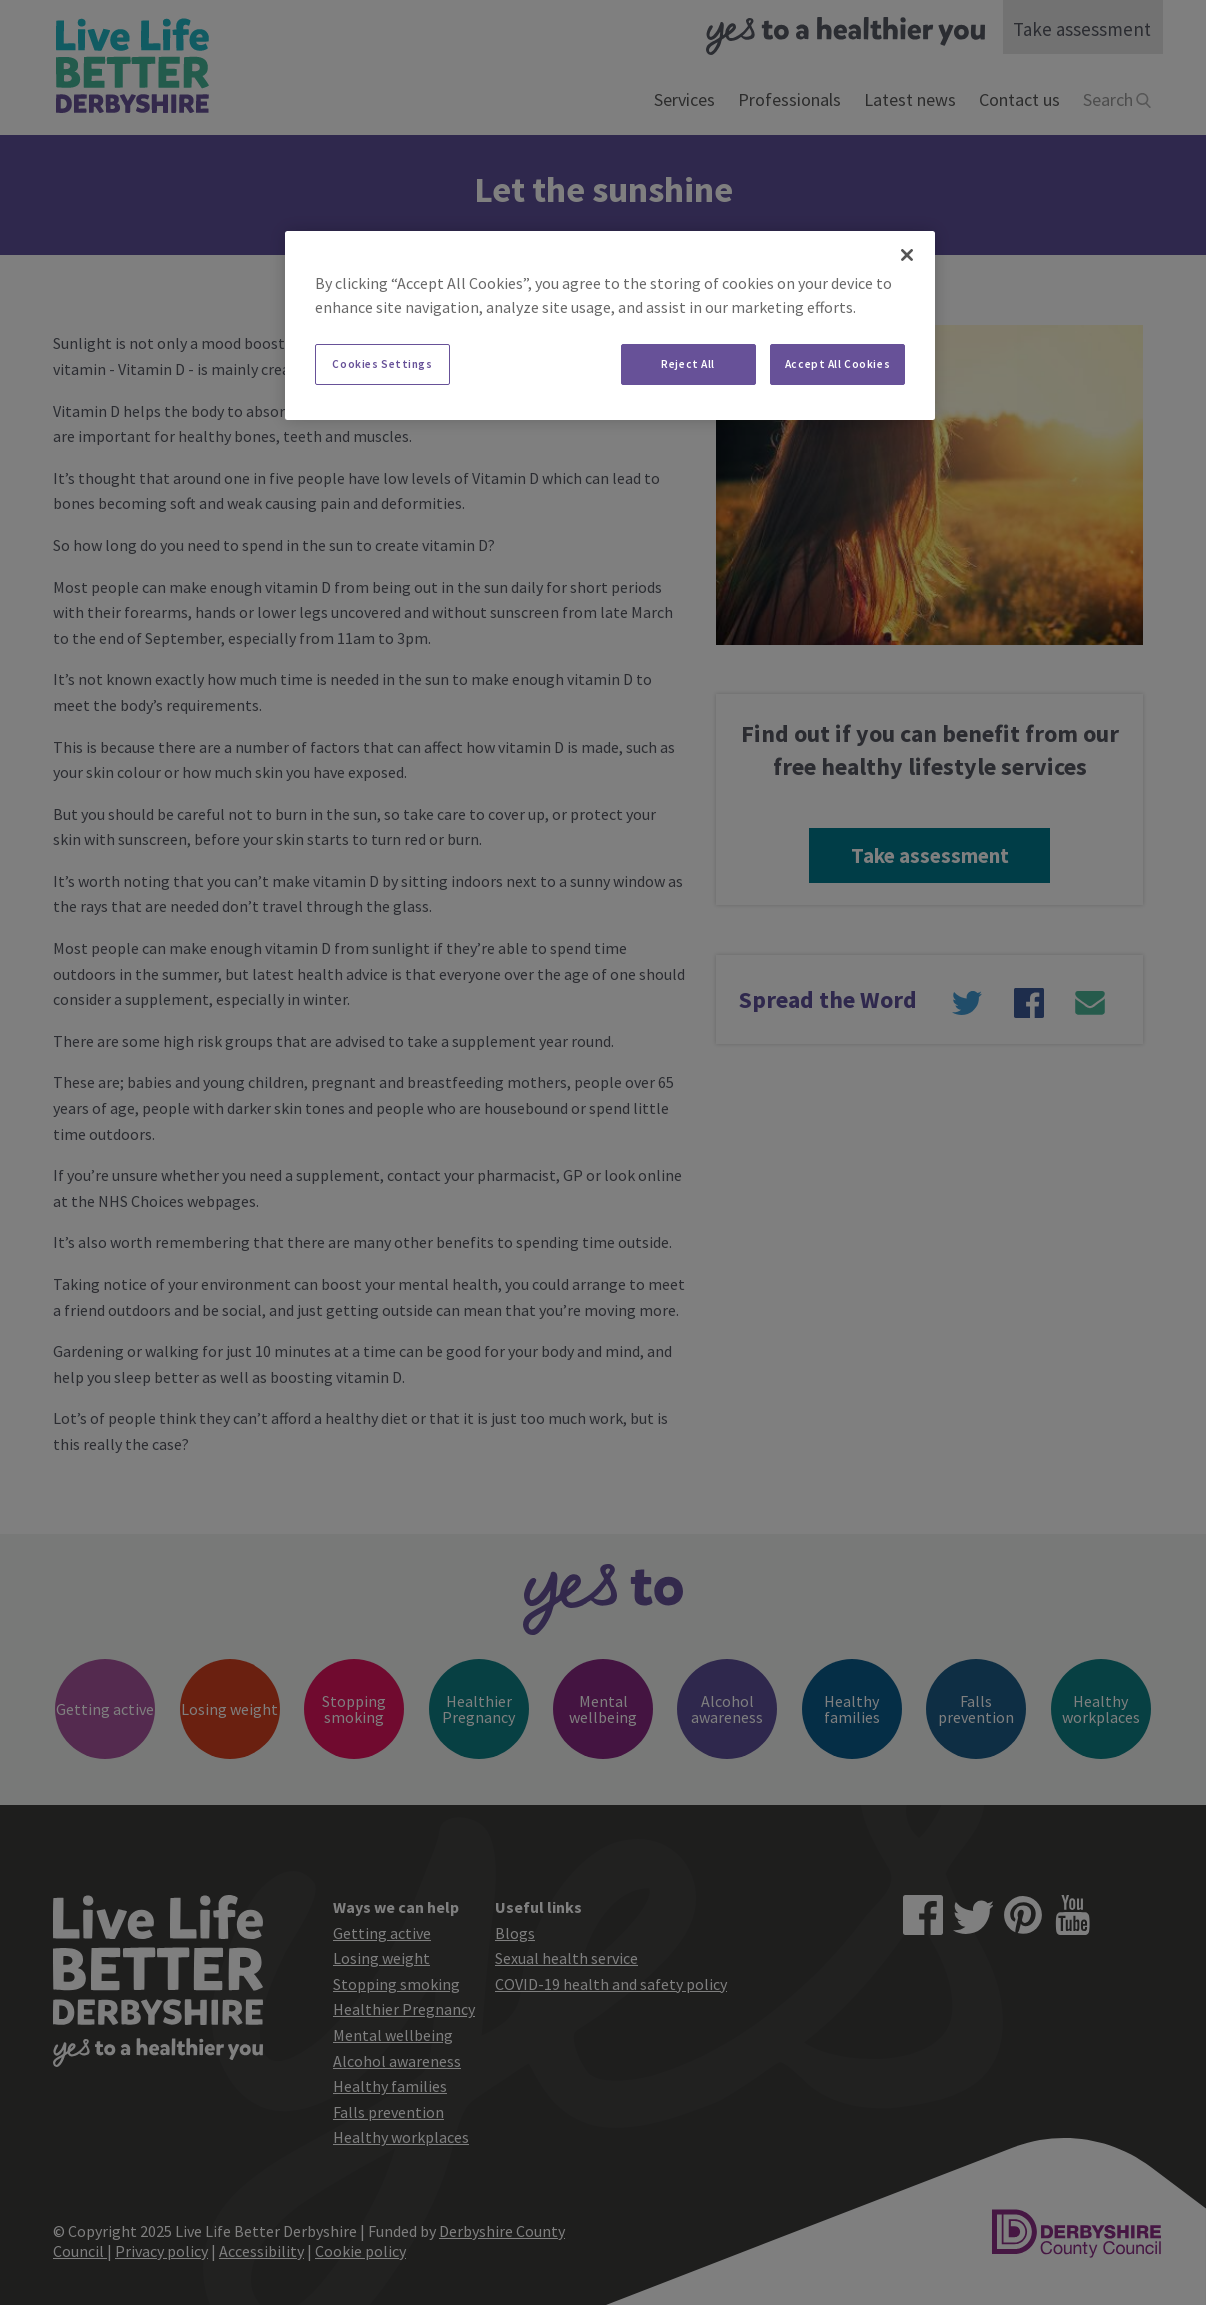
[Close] (907, 255)
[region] (610, 326)
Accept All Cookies (837, 364)
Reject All (688, 364)
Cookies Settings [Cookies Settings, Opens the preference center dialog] (382, 364)
